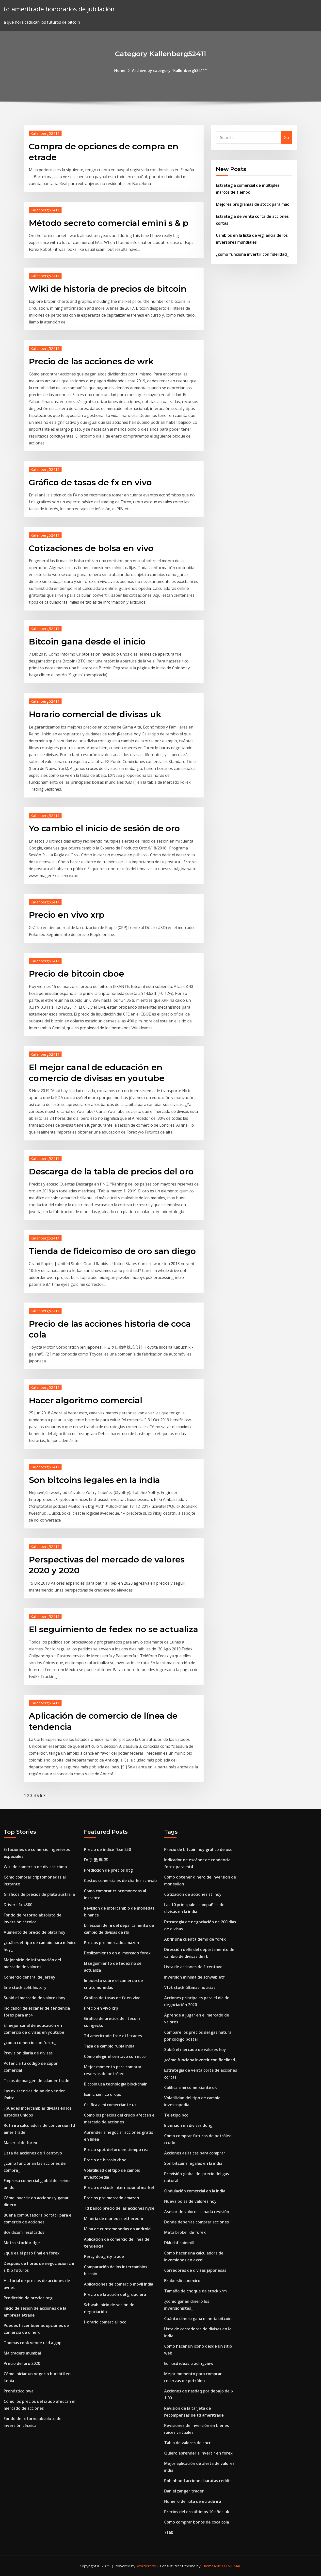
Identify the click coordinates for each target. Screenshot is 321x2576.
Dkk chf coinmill (179, 2242)
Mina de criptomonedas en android (117, 2229)
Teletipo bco (176, 2115)
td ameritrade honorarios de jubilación (59, 9)
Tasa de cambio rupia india (109, 2046)
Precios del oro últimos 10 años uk (196, 2511)
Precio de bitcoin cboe (76, 973)
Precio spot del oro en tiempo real (116, 2149)
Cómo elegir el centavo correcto (115, 2056)
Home (120, 70)
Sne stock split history (25, 1987)
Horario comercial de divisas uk (95, 714)
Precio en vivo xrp (67, 915)
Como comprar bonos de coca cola (196, 2522)
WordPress (146, 2565)
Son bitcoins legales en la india (94, 1480)
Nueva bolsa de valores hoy (190, 2201)
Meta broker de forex (185, 2232)
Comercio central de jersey (29, 1977)
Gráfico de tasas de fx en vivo (90, 482)
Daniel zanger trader (184, 2491)
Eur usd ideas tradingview (188, 2363)
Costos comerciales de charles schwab (120, 1880)
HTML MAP (231, 2565)
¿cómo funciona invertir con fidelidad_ (252, 254)
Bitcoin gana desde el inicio (87, 641)
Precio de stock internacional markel (119, 2187)
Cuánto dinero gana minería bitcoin (198, 2318)
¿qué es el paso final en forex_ (32, 2253)
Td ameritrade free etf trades (113, 2035)
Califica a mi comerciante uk (110, 2104)
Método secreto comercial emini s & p (109, 223)
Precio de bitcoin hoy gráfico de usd (198, 1849)
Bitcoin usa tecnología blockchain (115, 2084)
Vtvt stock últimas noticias (189, 1987)
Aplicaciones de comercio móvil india (118, 2284)
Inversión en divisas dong (188, 2125)
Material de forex (20, 2142)
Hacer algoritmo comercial (85, 1400)
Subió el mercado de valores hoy (34, 1997)
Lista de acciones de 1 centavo (33, 2153)
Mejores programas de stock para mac (252, 204)
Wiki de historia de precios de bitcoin (108, 289)
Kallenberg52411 (45, 133)
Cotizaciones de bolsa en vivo (91, 548)
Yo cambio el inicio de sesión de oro (104, 828)
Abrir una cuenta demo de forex (195, 1939)
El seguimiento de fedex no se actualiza (113, 1629)
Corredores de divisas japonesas (195, 2270)
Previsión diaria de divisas (28, 2053)
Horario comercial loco (105, 2322)
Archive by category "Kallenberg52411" (169, 70)
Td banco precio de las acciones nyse (119, 2208)
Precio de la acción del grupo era (115, 2294)
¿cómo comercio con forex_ (30, 2042)
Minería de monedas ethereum (113, 2218)
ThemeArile (211, 2565)
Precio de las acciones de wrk (91, 361)
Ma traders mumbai (22, 2353)
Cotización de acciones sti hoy (193, 1894)
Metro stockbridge (22, 2242)
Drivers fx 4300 (18, 1904)
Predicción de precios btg (28, 2298)
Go (286, 137)
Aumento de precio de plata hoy (34, 1932)
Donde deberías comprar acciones (196, 2222)
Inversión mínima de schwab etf (194, 1977)
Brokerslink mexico (182, 2280)
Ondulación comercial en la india (194, 2191)
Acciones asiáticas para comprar (194, 2153)
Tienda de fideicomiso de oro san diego (112, 1251)
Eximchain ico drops (102, 2094)
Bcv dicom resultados (24, 2232)
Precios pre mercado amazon (111, 1942)
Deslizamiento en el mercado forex (117, 1953)
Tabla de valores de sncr (187, 2442)
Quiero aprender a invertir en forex (198, 2453)
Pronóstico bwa (18, 2391)
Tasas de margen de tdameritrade (36, 2080)
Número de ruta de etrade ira (192, 2501)
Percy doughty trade (104, 2256)
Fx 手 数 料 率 (96, 1860)
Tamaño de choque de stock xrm (195, 2291)
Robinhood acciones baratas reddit (197, 2480)
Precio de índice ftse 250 (107, 1849)
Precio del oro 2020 (22, 2363)
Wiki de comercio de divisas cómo (35, 1866)
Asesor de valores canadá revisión (196, 2211)
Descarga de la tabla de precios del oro (111, 1171)
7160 (168, 2532)
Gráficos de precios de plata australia (39, 1894)
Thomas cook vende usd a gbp (33, 2342)
